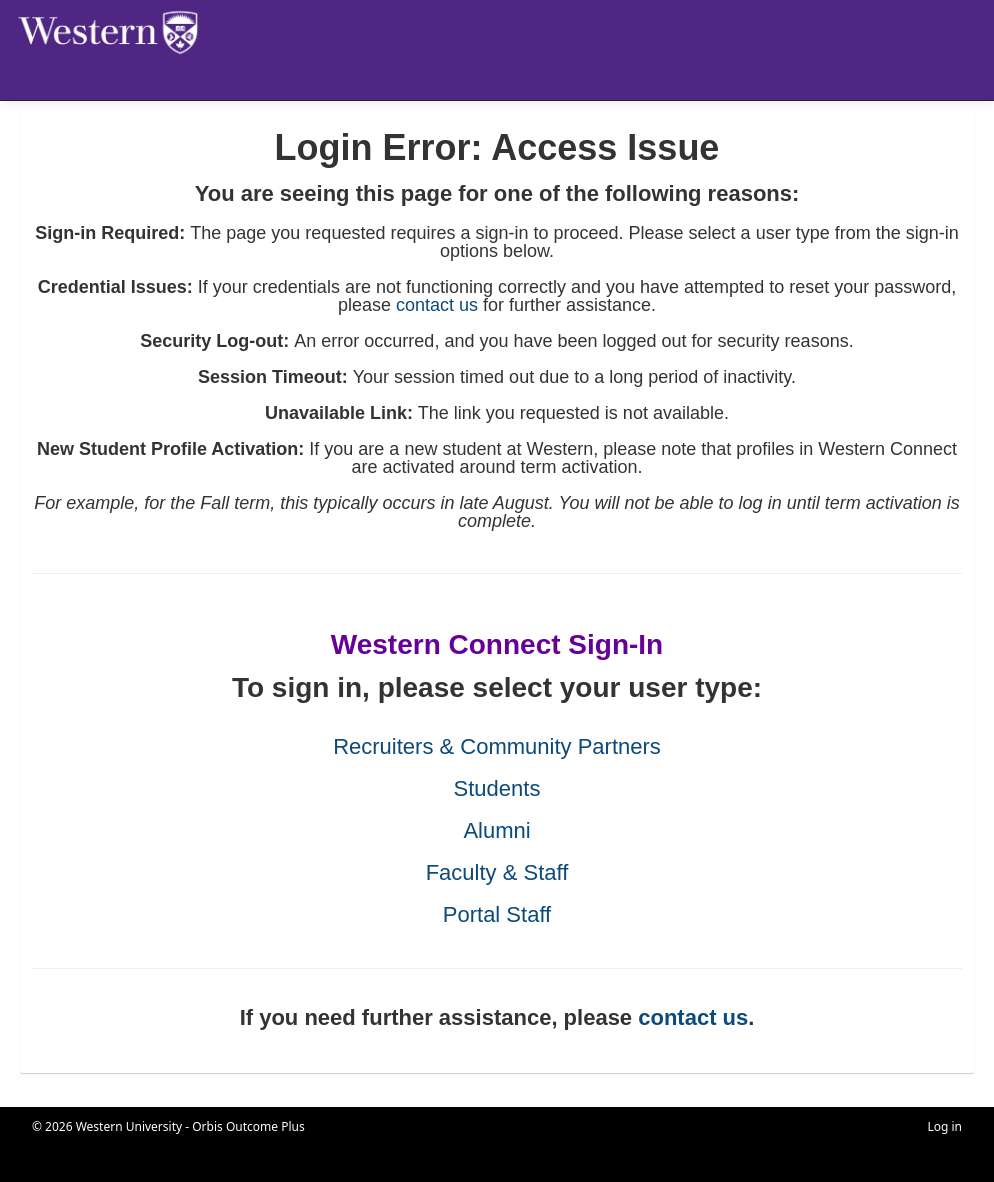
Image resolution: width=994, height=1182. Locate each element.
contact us (437, 305)
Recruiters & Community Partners (497, 746)
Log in (944, 1126)
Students (497, 788)
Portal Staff (497, 914)
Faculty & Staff (497, 872)
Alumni (496, 830)
